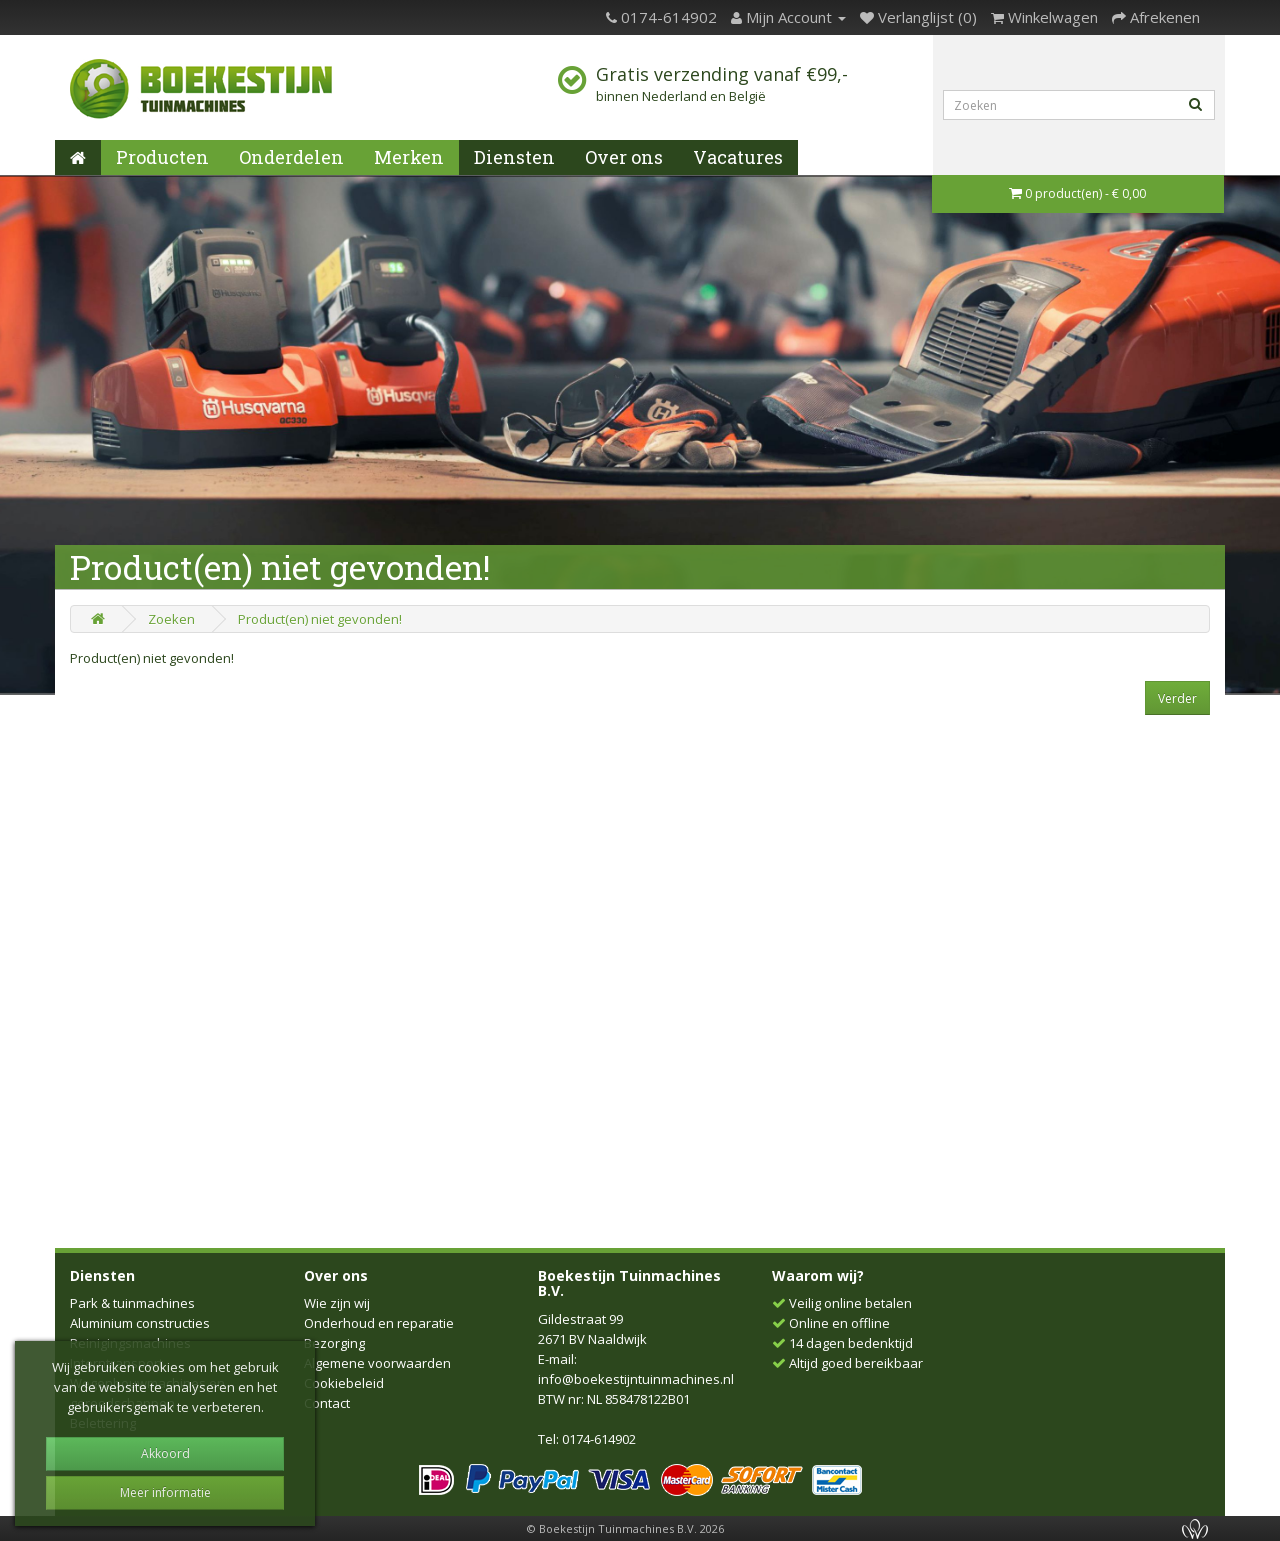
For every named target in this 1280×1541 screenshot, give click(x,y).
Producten (162, 157)
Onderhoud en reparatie (379, 1323)
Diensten (514, 157)
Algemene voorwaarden (377, 1363)
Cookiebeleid (344, 1383)
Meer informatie (165, 1492)
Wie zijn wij (337, 1303)
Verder (1177, 698)
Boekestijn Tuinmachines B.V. (629, 1283)
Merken (409, 157)
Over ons (624, 157)
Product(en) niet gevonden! (320, 619)
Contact (327, 1403)
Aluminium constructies (140, 1323)
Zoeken (171, 619)
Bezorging (334, 1343)
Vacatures (738, 157)
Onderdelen (291, 157)
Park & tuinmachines (132, 1303)
